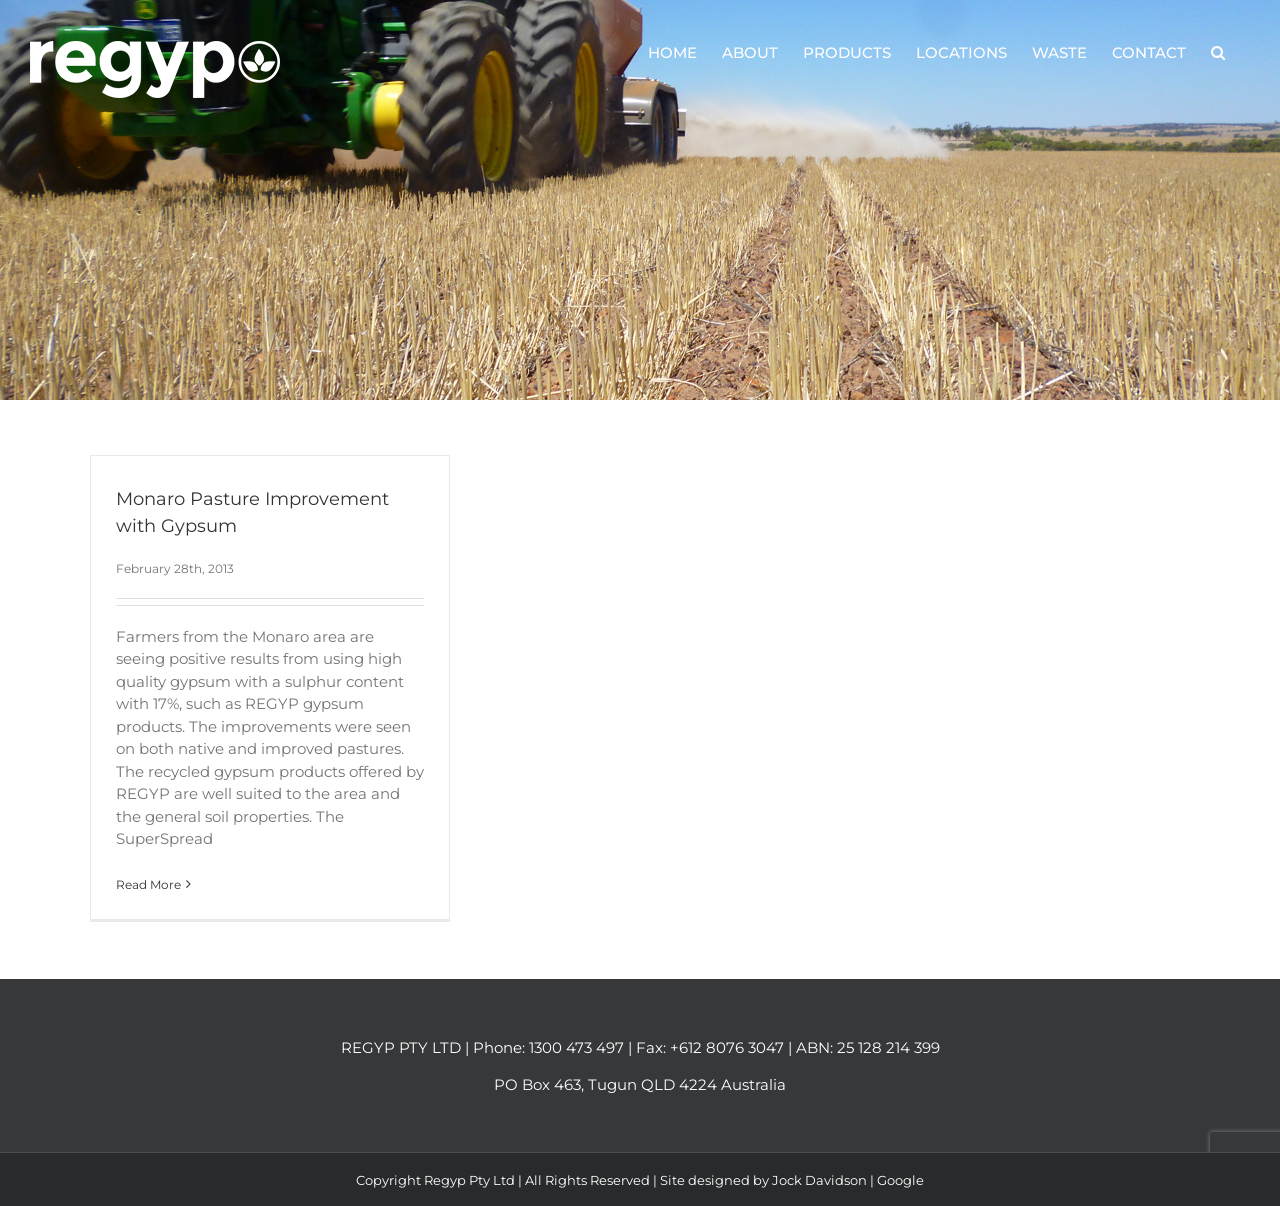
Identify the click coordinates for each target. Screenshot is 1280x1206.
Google (900, 1180)
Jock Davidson (819, 1180)
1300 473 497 (576, 1047)
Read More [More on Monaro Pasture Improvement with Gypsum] (148, 884)
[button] (1218, 52)
